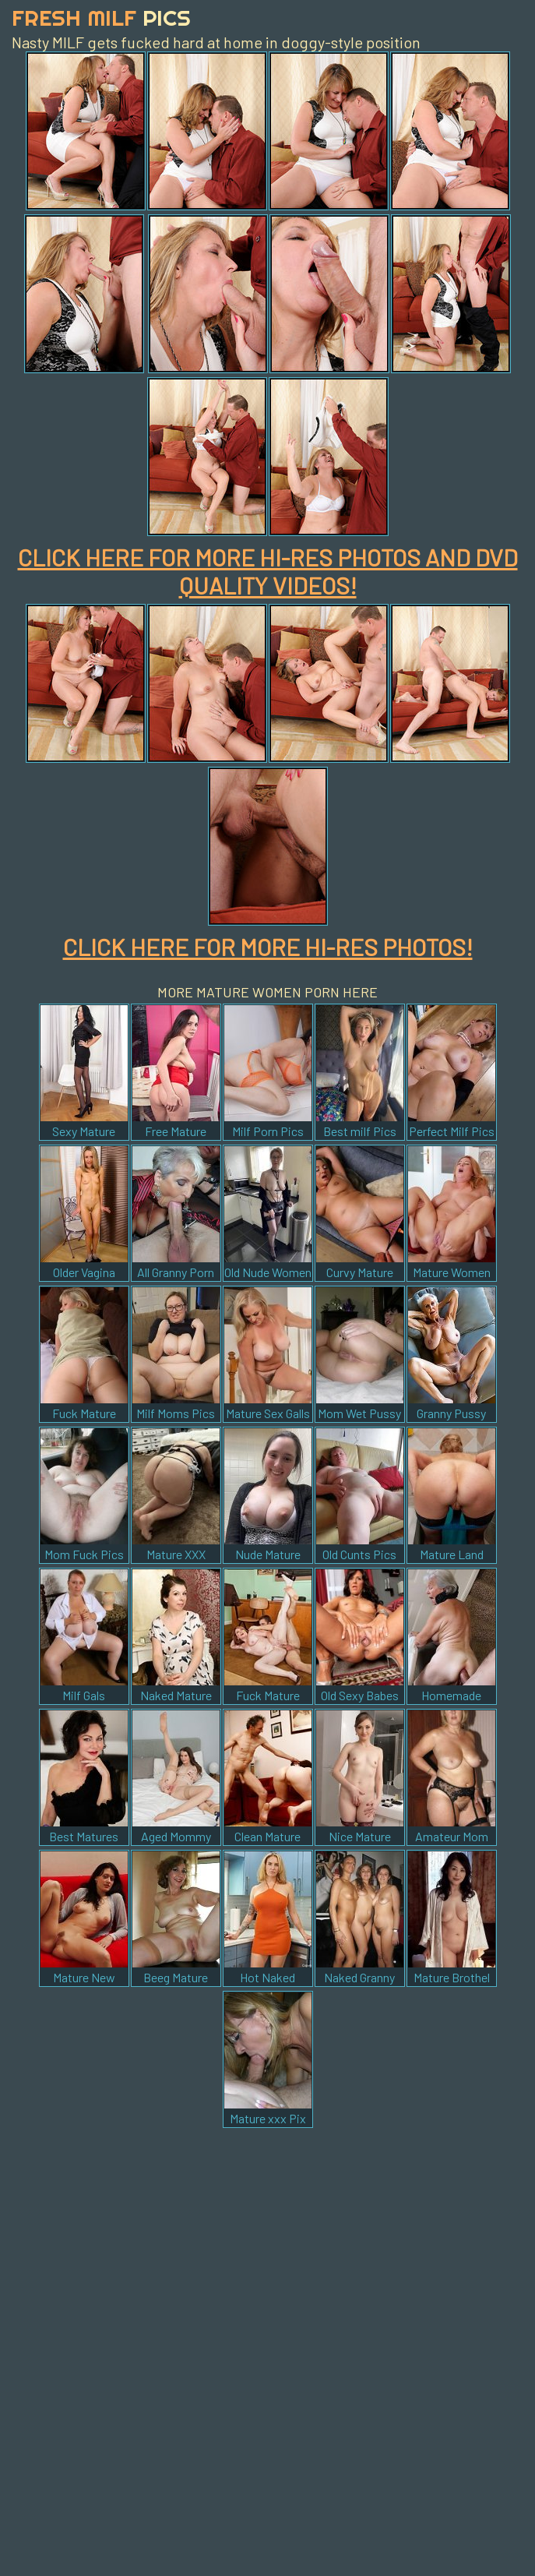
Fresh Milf (101, 17)
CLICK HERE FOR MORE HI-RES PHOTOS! (268, 947)
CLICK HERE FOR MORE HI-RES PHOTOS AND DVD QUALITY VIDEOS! (268, 571)
